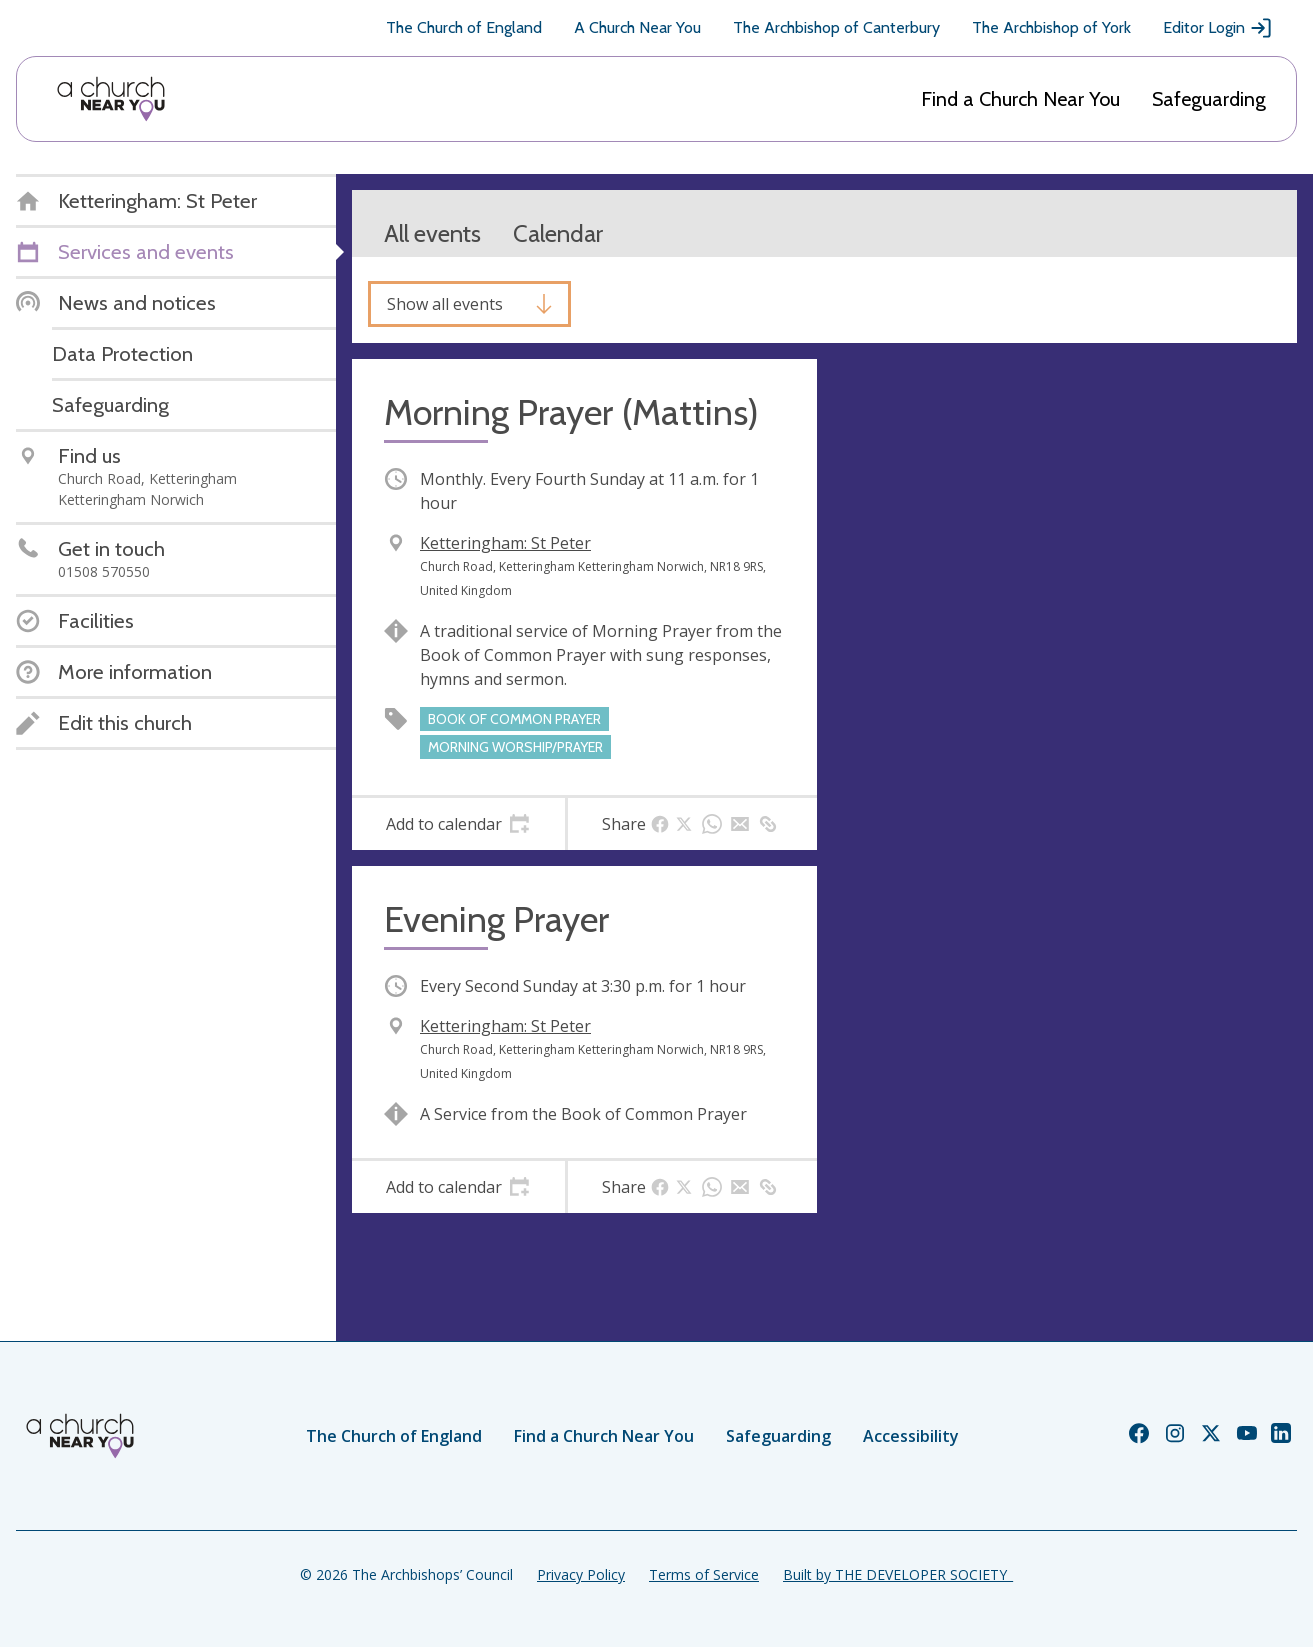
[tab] (458, 824)
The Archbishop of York (1051, 27)
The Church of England (464, 27)
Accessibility (911, 1436)
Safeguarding (1209, 99)
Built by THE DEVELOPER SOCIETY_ (898, 1574)
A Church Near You (637, 27)
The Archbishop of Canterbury (836, 27)
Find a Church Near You (1020, 99)
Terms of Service (704, 1574)
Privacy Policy (581, 1574)
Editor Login (1218, 28)
